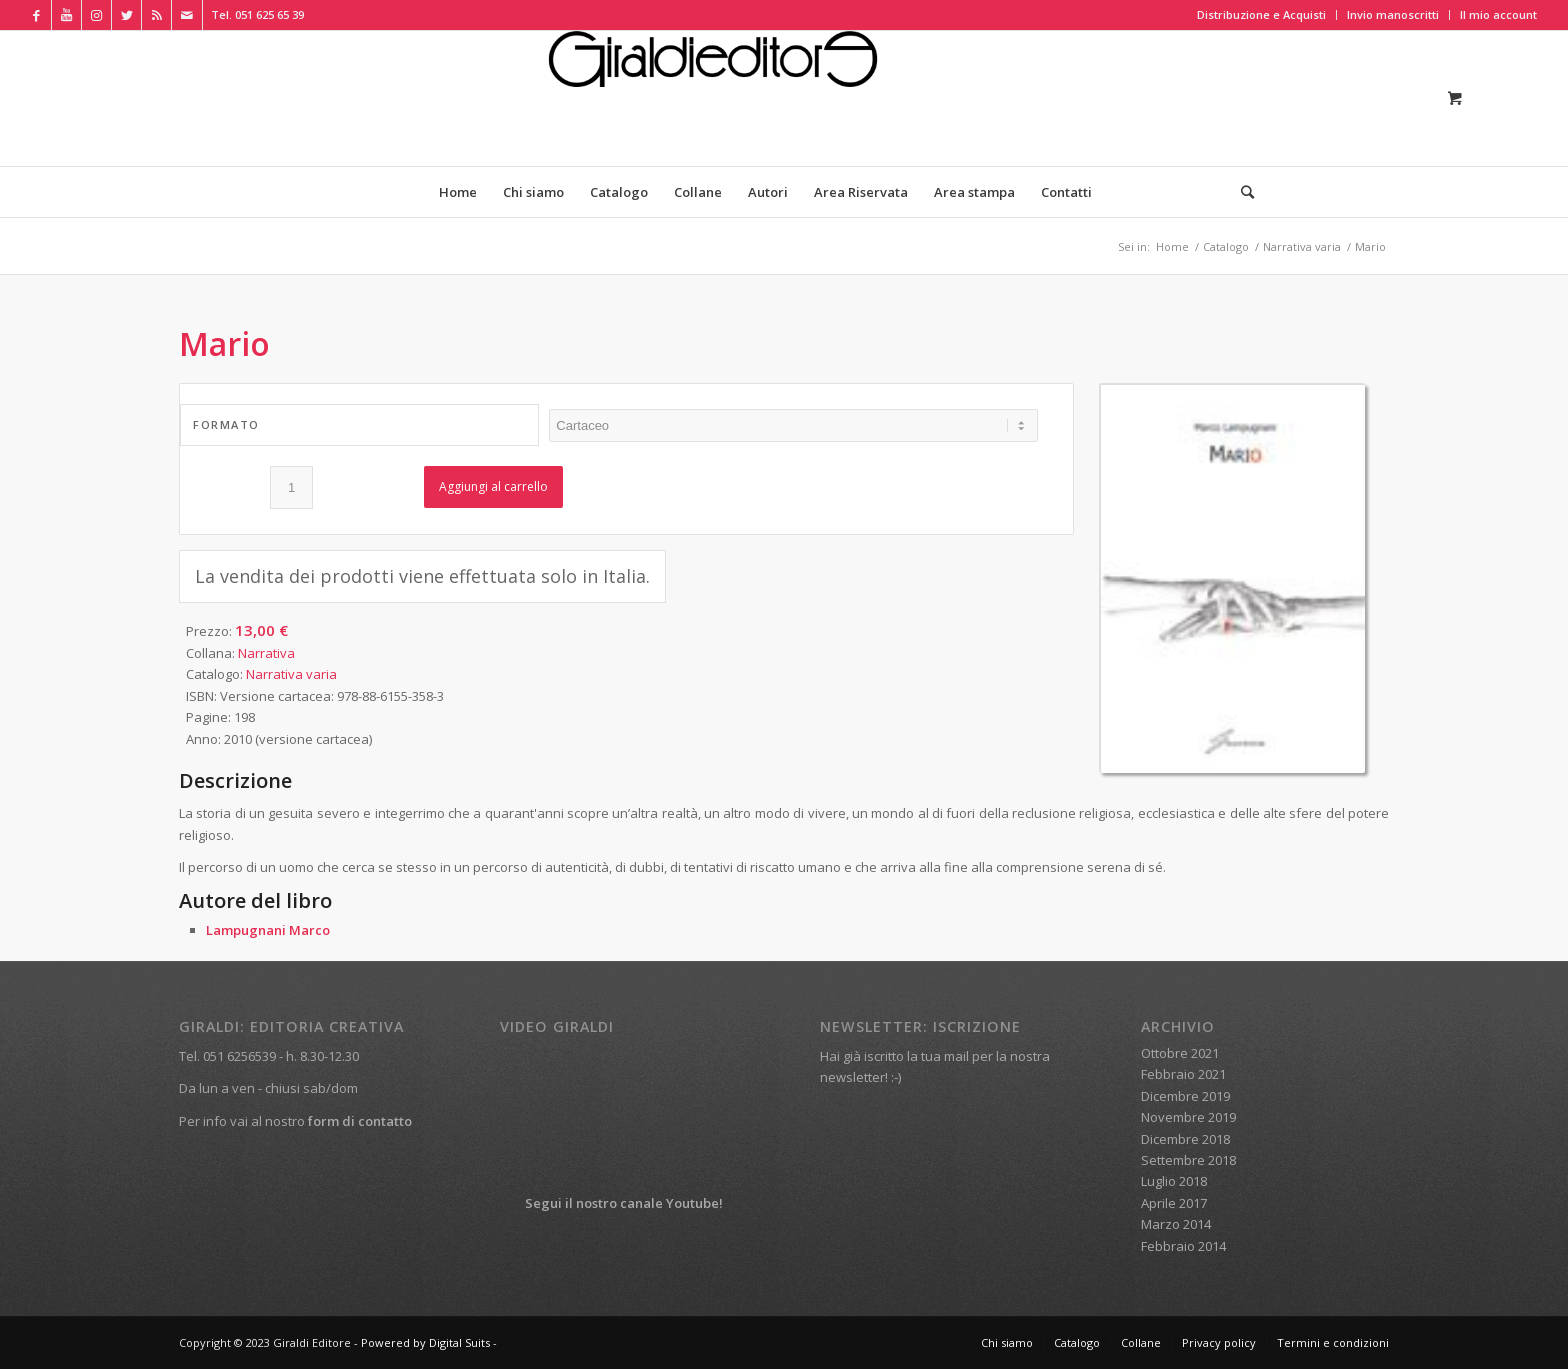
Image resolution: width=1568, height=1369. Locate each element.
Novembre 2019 (1188, 1117)
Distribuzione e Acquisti (1261, 14)
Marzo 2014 (1176, 1224)
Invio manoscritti (1393, 14)
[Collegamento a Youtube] (66, 15)
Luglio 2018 (1174, 1181)
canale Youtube (669, 1203)
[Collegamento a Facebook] (36, 15)
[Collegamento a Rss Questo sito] (156, 15)
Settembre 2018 (1188, 1160)
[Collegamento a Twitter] (126, 15)
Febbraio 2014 (1183, 1246)
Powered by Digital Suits (425, 1342)
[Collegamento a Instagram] (96, 15)
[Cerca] (1241, 192)
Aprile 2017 (1174, 1203)
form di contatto (360, 1121)
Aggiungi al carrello (493, 486)
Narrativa (266, 653)
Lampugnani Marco (268, 930)
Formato (226, 424)
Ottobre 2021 (1180, 1053)
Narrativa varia (291, 674)
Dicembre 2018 (1185, 1139)
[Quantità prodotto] (291, 487)
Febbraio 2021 (1183, 1074)
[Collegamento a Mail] (187, 15)
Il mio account (1498, 14)
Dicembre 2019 (1185, 1096)
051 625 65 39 (269, 14)
